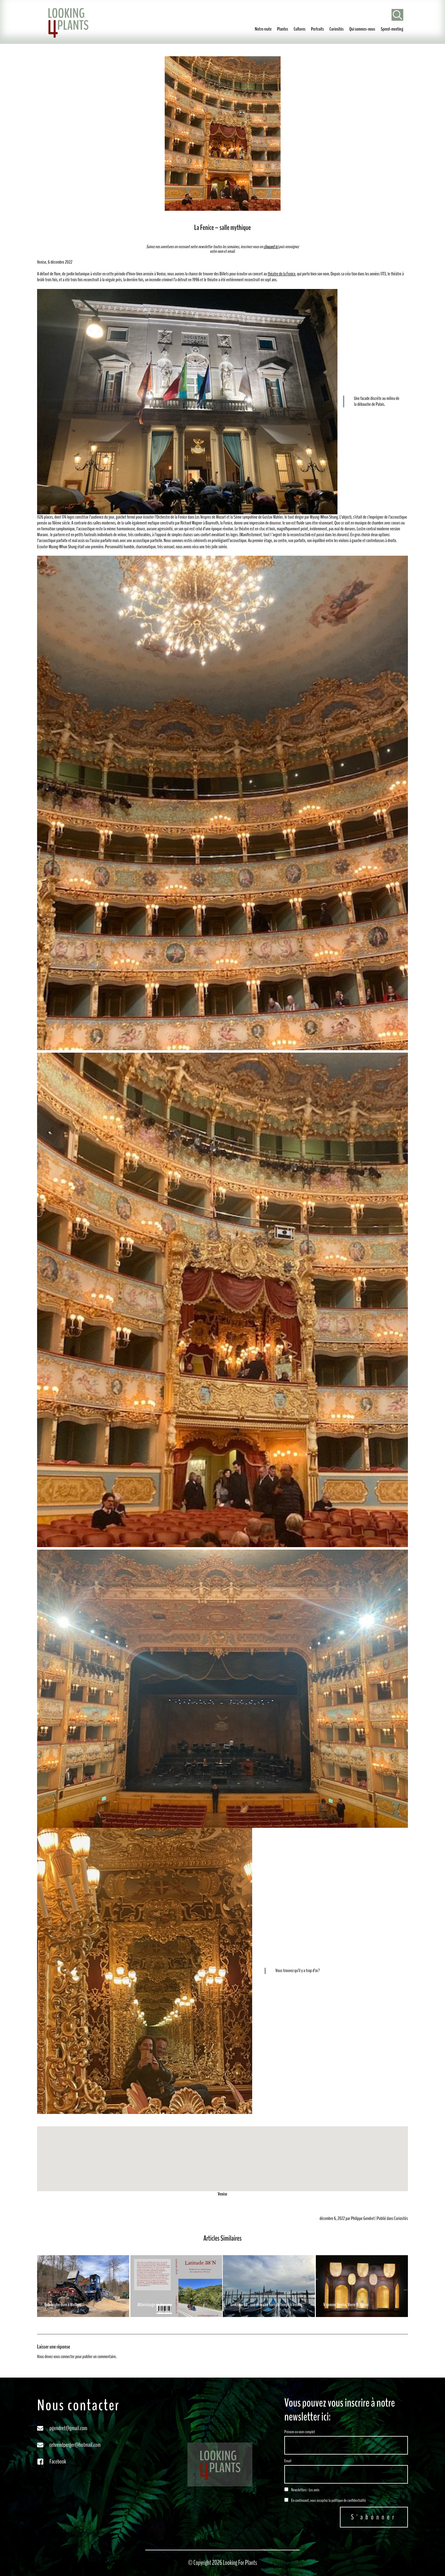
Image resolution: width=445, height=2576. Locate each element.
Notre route (263, 29)
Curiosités (336, 29)
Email (287, 2461)
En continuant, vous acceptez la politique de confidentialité (325, 2500)
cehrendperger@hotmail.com (74, 2445)
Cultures (299, 29)
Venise (222, 2194)
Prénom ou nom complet (299, 2432)
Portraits (317, 29)
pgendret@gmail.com (68, 2428)
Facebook (57, 2461)
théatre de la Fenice (281, 273)
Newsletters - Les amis (302, 2490)
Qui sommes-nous (362, 29)
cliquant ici (271, 247)
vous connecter (63, 2356)
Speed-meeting (392, 29)
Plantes (282, 29)
